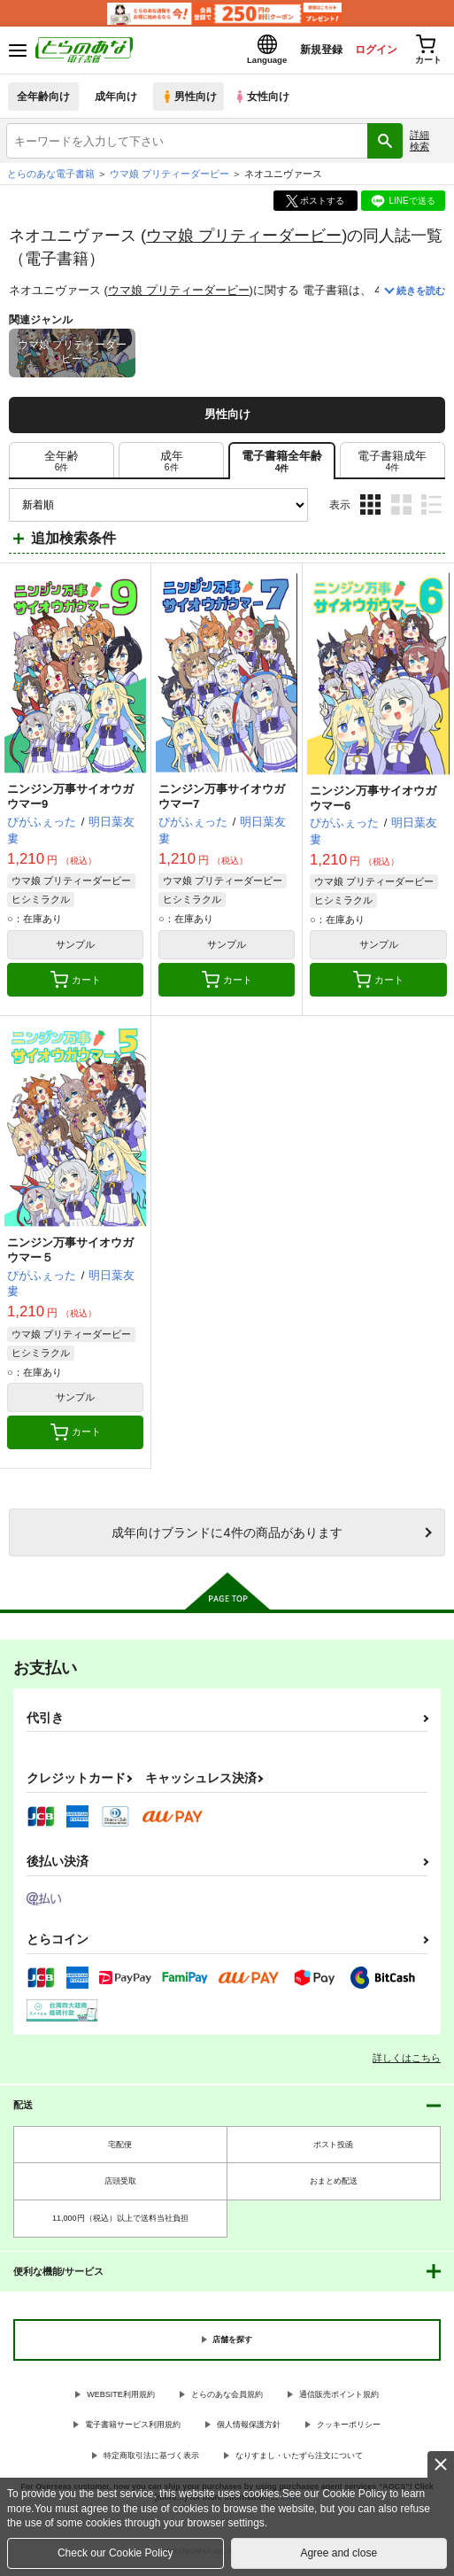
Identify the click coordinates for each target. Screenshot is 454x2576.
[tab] (61, 466)
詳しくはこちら (407, 2062)
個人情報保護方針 (249, 2429)
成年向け (117, 101)
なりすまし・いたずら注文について (299, 2460)
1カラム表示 (431, 510)
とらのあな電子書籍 (51, 179)
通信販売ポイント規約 (339, 2398)
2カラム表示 (401, 510)
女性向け (266, 101)
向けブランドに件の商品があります (227, 1537)
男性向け (190, 101)
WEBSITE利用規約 (121, 2398)
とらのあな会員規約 (227, 2398)
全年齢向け (44, 101)
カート (75, 985)
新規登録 (306, 51)
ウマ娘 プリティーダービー (244, 239)
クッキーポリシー (349, 2429)
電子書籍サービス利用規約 (133, 2429)
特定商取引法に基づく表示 (151, 2460)
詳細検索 (419, 146)
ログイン (366, 51)
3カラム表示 (370, 510)
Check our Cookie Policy (115, 2553)
